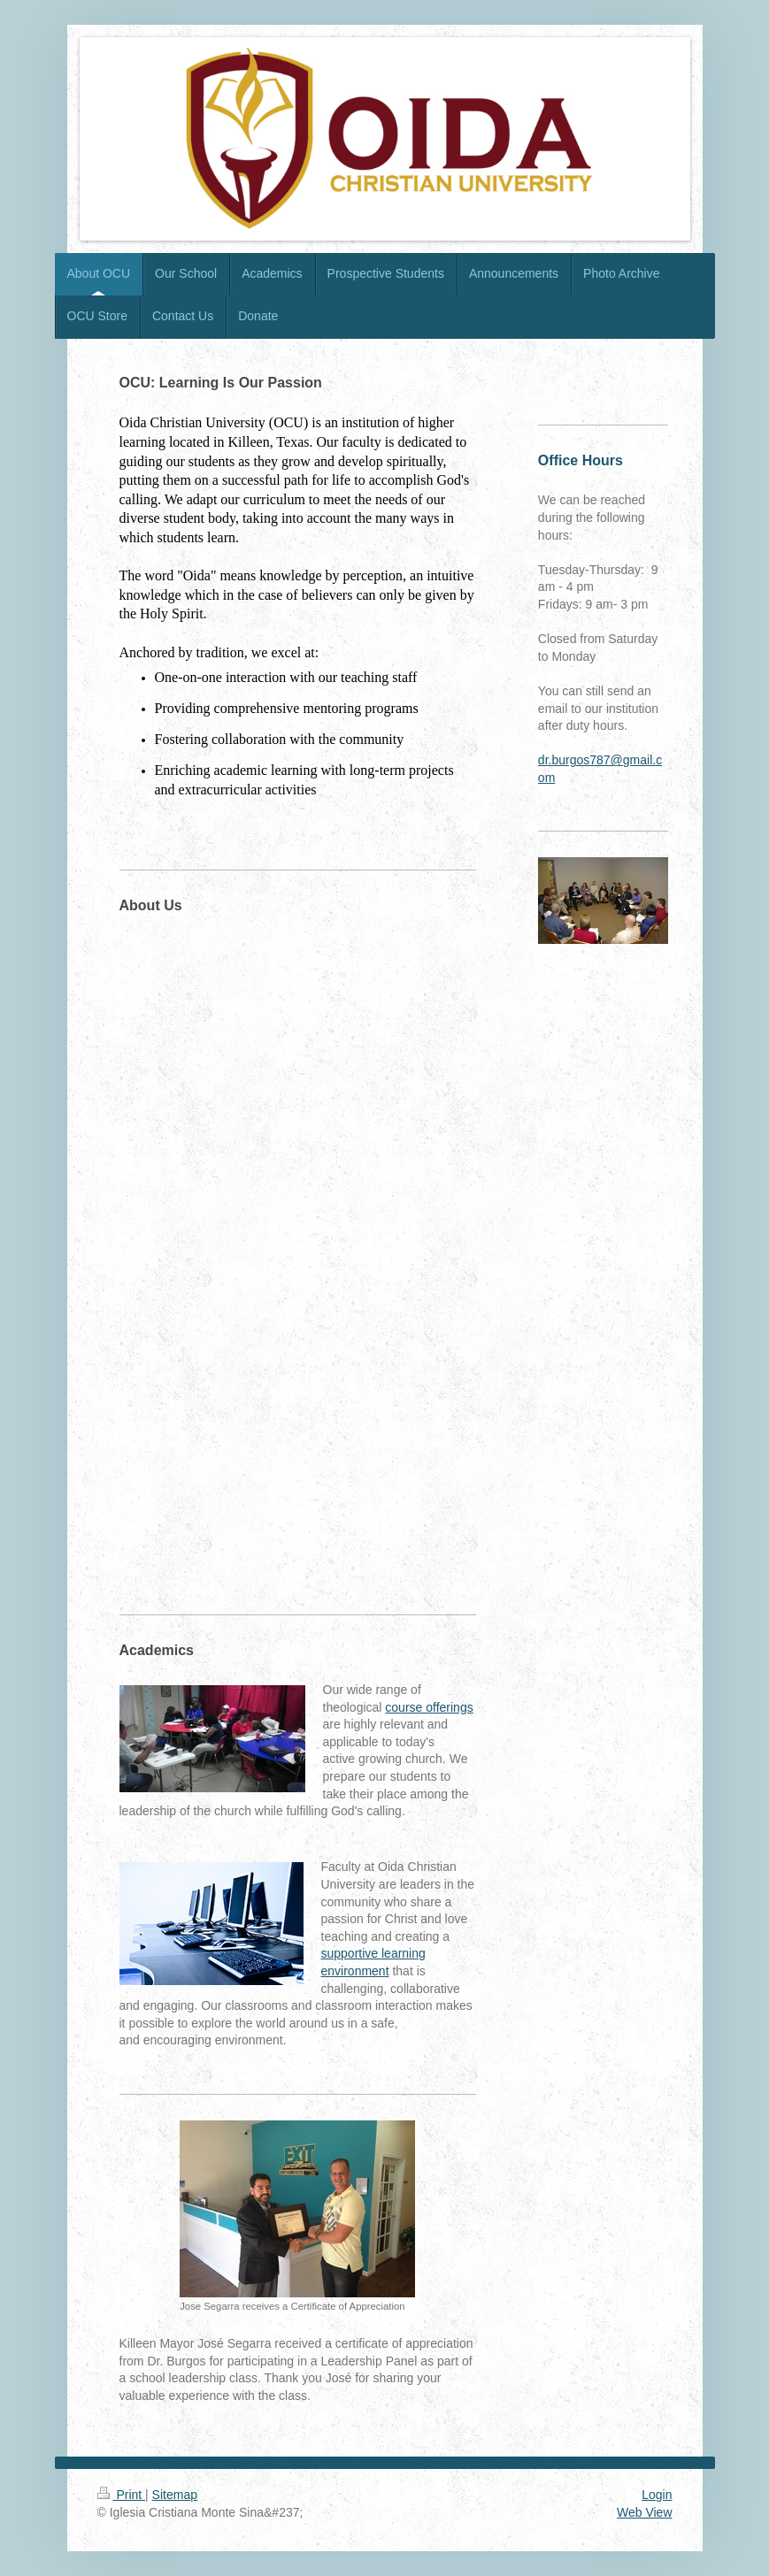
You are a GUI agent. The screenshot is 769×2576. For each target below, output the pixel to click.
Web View (645, 2512)
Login (657, 2495)
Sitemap (174, 2495)
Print (121, 2495)
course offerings (429, 1707)
